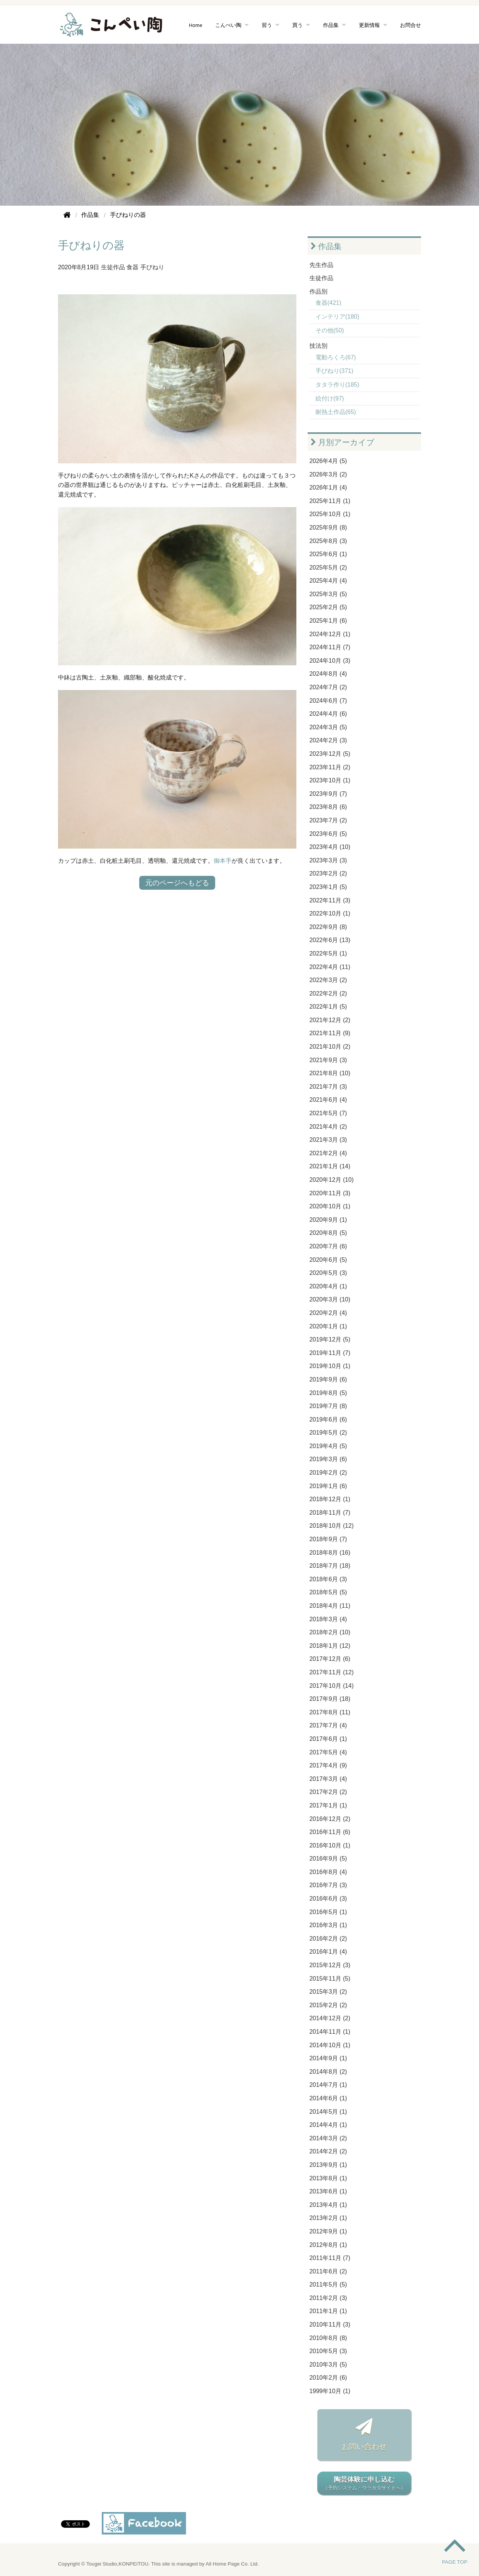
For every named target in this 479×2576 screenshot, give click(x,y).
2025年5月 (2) (328, 567)
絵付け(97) (329, 398)
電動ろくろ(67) (335, 357)
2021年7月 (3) (328, 1086)
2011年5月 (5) (328, 2284)
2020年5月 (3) (328, 1273)
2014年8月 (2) (328, 2072)
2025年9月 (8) (328, 527)
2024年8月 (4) (328, 674)
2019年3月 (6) (328, 1459)
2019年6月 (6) (328, 1419)
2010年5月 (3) (328, 2351)
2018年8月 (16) (329, 1552)
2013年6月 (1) (328, 2191)
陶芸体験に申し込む (364, 2484)
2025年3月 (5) (328, 594)
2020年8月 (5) (328, 1233)
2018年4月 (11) (329, 1606)
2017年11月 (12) (331, 1672)
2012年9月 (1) (328, 2231)
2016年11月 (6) (329, 1832)
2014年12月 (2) (329, 2018)
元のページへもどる (177, 883)
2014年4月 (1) (328, 2125)
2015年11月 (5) (329, 1978)
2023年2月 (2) (328, 873)
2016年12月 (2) (329, 1819)
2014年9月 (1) (328, 2058)
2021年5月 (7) (328, 1113)
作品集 (331, 25)
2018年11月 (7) (329, 1512)
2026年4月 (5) (328, 461)
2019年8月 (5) (328, 1393)
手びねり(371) (334, 371)
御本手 (223, 861)
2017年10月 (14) (331, 1686)
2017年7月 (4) (328, 1725)
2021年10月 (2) (329, 1046)
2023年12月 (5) (329, 754)
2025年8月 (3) (328, 541)
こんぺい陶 (228, 25)
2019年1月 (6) (328, 1486)
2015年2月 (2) (328, 2005)
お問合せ (410, 25)
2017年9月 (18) (329, 1699)
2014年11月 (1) (329, 2031)
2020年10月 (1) (329, 1206)
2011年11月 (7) (329, 2258)
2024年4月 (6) (328, 714)
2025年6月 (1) (328, 554)
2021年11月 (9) (329, 1033)
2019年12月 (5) (329, 1339)
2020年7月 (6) (328, 1246)
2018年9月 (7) (328, 1539)
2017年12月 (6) (329, 1659)
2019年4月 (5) (328, 1446)
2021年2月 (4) (328, 1153)
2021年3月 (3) (328, 1140)
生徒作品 (113, 267)
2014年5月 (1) (328, 2112)
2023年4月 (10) (329, 847)
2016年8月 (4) (328, 1872)
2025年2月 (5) (328, 607)
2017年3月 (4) (328, 1779)
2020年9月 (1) (328, 1220)
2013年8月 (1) (328, 2178)
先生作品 (321, 265)
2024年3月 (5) (328, 727)
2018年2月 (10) (329, 1632)
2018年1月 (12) (329, 1646)
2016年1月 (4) (328, 1951)
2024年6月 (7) (328, 700)
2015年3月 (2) (328, 1991)
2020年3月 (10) (329, 1299)
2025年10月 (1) (329, 514)
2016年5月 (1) (328, 1912)
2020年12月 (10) (331, 1180)
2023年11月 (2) (329, 767)
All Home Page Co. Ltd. (232, 2564)
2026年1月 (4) (328, 487)
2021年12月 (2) (329, 1020)
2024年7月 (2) (328, 687)
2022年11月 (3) (329, 900)
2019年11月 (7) (329, 1353)
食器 (132, 267)
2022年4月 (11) (329, 967)
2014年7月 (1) (328, 2085)
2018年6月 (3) (328, 1579)
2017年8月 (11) (329, 1712)
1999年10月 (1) (329, 2391)
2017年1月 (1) (328, 1805)
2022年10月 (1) (329, 913)
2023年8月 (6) (328, 807)
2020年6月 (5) (328, 1260)
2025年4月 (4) (328, 580)
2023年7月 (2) (328, 820)
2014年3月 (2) (328, 2138)
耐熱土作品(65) (335, 412)
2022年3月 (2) (328, 980)
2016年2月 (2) (328, 1938)
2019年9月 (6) (328, 1379)
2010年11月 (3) (329, 2324)
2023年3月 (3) (328, 860)
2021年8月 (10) (329, 1073)
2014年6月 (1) (328, 2098)
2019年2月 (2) (328, 1472)
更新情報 (369, 25)
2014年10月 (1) (329, 2045)
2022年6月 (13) (329, 940)
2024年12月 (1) (329, 634)
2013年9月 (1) (328, 2165)
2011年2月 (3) (328, 2298)
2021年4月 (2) (328, 1126)
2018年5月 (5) (328, 1592)
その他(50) (329, 330)
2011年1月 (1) (328, 2311)
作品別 (318, 291)
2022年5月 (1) (328, 953)
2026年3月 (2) (328, 474)
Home (195, 25)
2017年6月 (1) (328, 1739)
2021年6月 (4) (328, 1100)
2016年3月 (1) (328, 1925)
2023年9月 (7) (328, 794)
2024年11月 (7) (329, 647)
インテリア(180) (337, 316)
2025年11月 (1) (329, 501)
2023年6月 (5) (328, 834)
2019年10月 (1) (329, 1366)
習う (267, 25)
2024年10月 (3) (329, 660)
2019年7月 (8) (328, 1406)
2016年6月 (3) (328, 1898)
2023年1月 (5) (328, 887)
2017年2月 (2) (328, 1792)
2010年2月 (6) (328, 2377)
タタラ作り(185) (337, 384)
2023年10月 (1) (329, 780)
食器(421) (328, 303)
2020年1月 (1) (328, 1326)
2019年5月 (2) (328, 1432)
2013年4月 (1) (328, 2205)
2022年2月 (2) (328, 993)
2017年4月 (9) (328, 1765)
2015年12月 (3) (329, 1965)
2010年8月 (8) (328, 2338)
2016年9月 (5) (328, 1858)
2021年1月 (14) (329, 1166)
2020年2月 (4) (328, 1313)
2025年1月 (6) (328, 620)
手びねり (152, 267)
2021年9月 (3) (328, 1060)
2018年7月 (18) (329, 1566)
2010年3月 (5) (328, 2364)
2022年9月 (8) (328, 927)
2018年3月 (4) (328, 1619)
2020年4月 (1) (328, 1286)
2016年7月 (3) (328, 1885)
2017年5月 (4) (328, 1752)
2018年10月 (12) (331, 1525)
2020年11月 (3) (329, 1193)
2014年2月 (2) (328, 2151)
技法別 (318, 346)
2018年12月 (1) (329, 1499)
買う (297, 25)
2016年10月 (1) (329, 1845)
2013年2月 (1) (328, 2218)
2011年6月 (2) (328, 2271)
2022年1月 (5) (328, 1006)
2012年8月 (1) (328, 2245)
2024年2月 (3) (328, 740)
